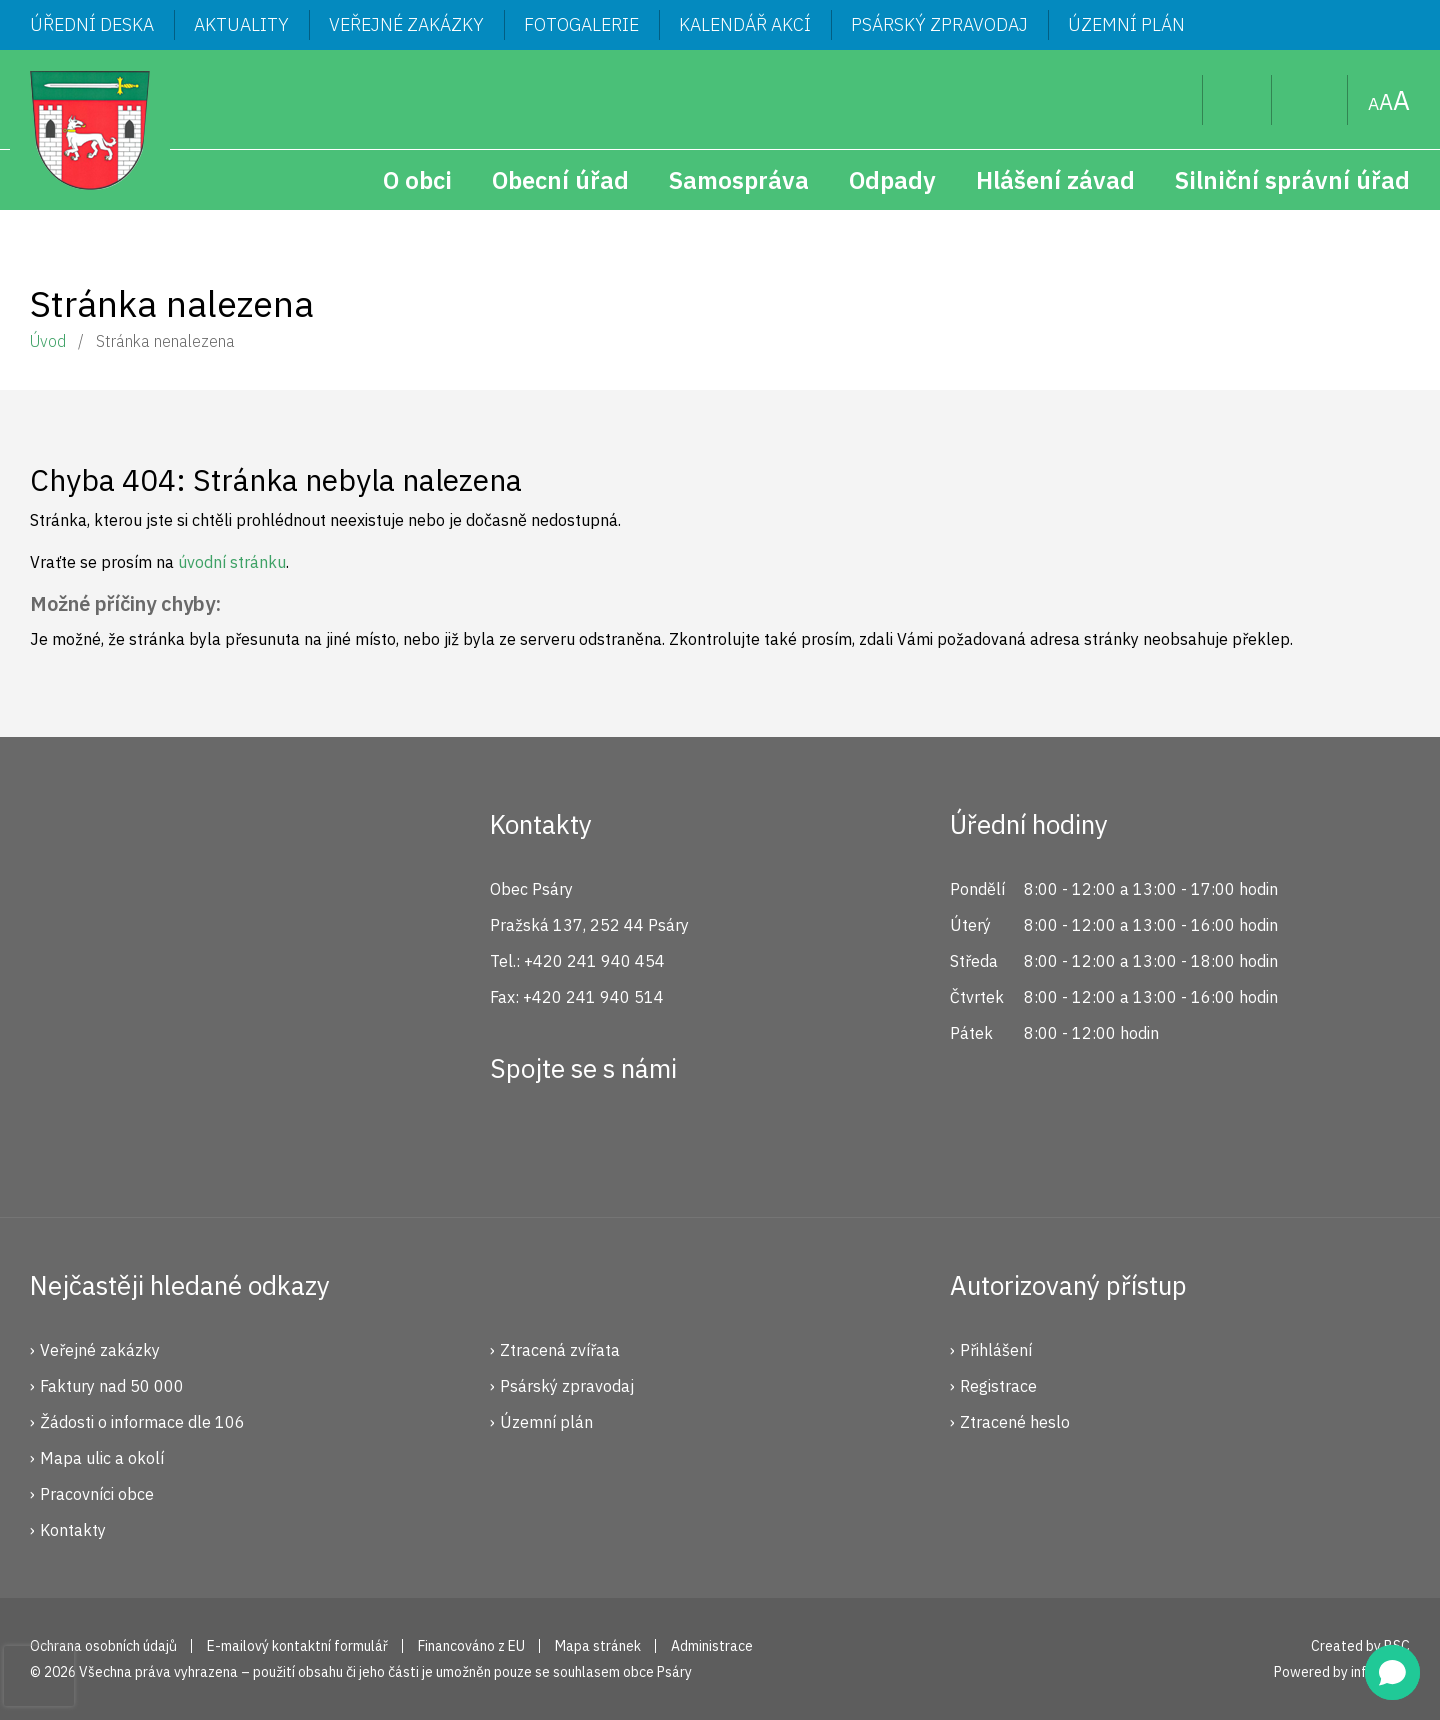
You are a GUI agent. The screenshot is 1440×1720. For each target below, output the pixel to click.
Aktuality (241, 24)
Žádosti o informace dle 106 (142, 1422)
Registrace (998, 1386)
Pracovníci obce (97, 1494)
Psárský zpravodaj (939, 24)
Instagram (583, 1141)
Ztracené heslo (1015, 1422)
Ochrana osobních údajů (103, 1646)
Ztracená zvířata (560, 1350)
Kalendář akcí (745, 24)
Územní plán (1126, 24)
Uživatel (1237, 100)
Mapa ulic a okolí (102, 1458)
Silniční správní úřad (1292, 180)
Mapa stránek (1310, 100)
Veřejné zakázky (406, 24)
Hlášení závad (1055, 180)
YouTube (650, 1141)
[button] (1392, 1672)
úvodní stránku (232, 562)
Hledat (1171, 100)
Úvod (48, 341)
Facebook (516, 1141)
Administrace (712, 1646)
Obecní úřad (560, 180)
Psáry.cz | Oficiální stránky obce (90, 130)
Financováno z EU (471, 1646)
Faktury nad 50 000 (112, 1386)
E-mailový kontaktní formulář (297, 1646)
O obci (417, 180)
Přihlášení (996, 1350)
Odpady (892, 180)
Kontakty (73, 1530)
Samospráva (739, 180)
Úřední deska (92, 24)
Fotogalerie (581, 24)
